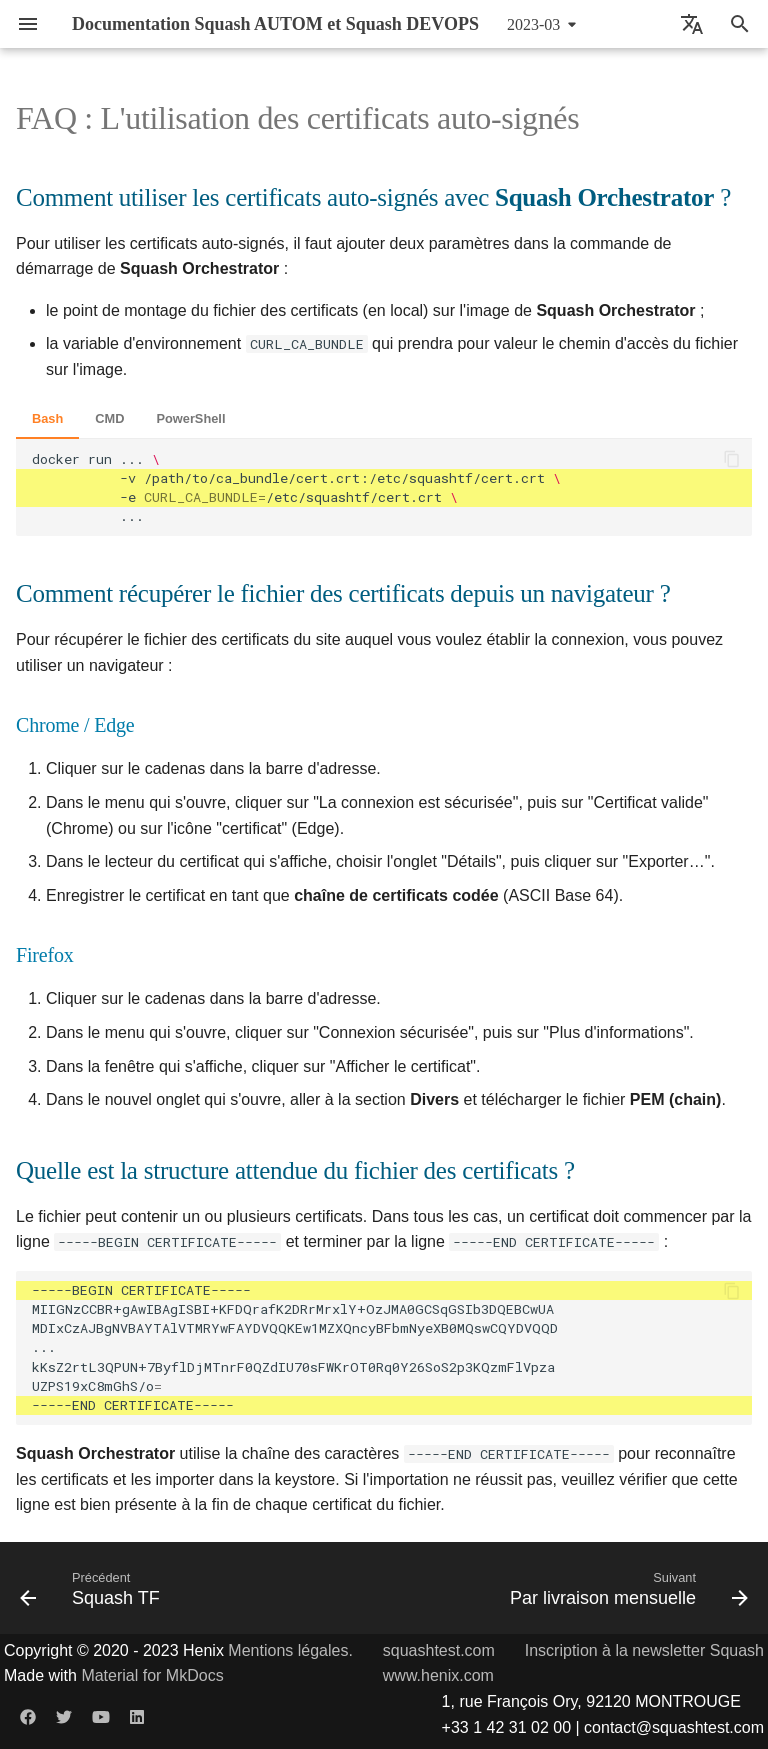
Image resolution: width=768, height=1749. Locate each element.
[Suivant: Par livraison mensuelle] (625, 1588)
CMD (109, 418)
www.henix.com (438, 1675)
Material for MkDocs (152, 1675)
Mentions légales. (290, 1650)
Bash (47, 418)
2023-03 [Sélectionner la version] (533, 24)
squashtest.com (439, 1650)
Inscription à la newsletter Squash (644, 1650)
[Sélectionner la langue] (692, 24)
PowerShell (190, 418)
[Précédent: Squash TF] (93, 1588)
